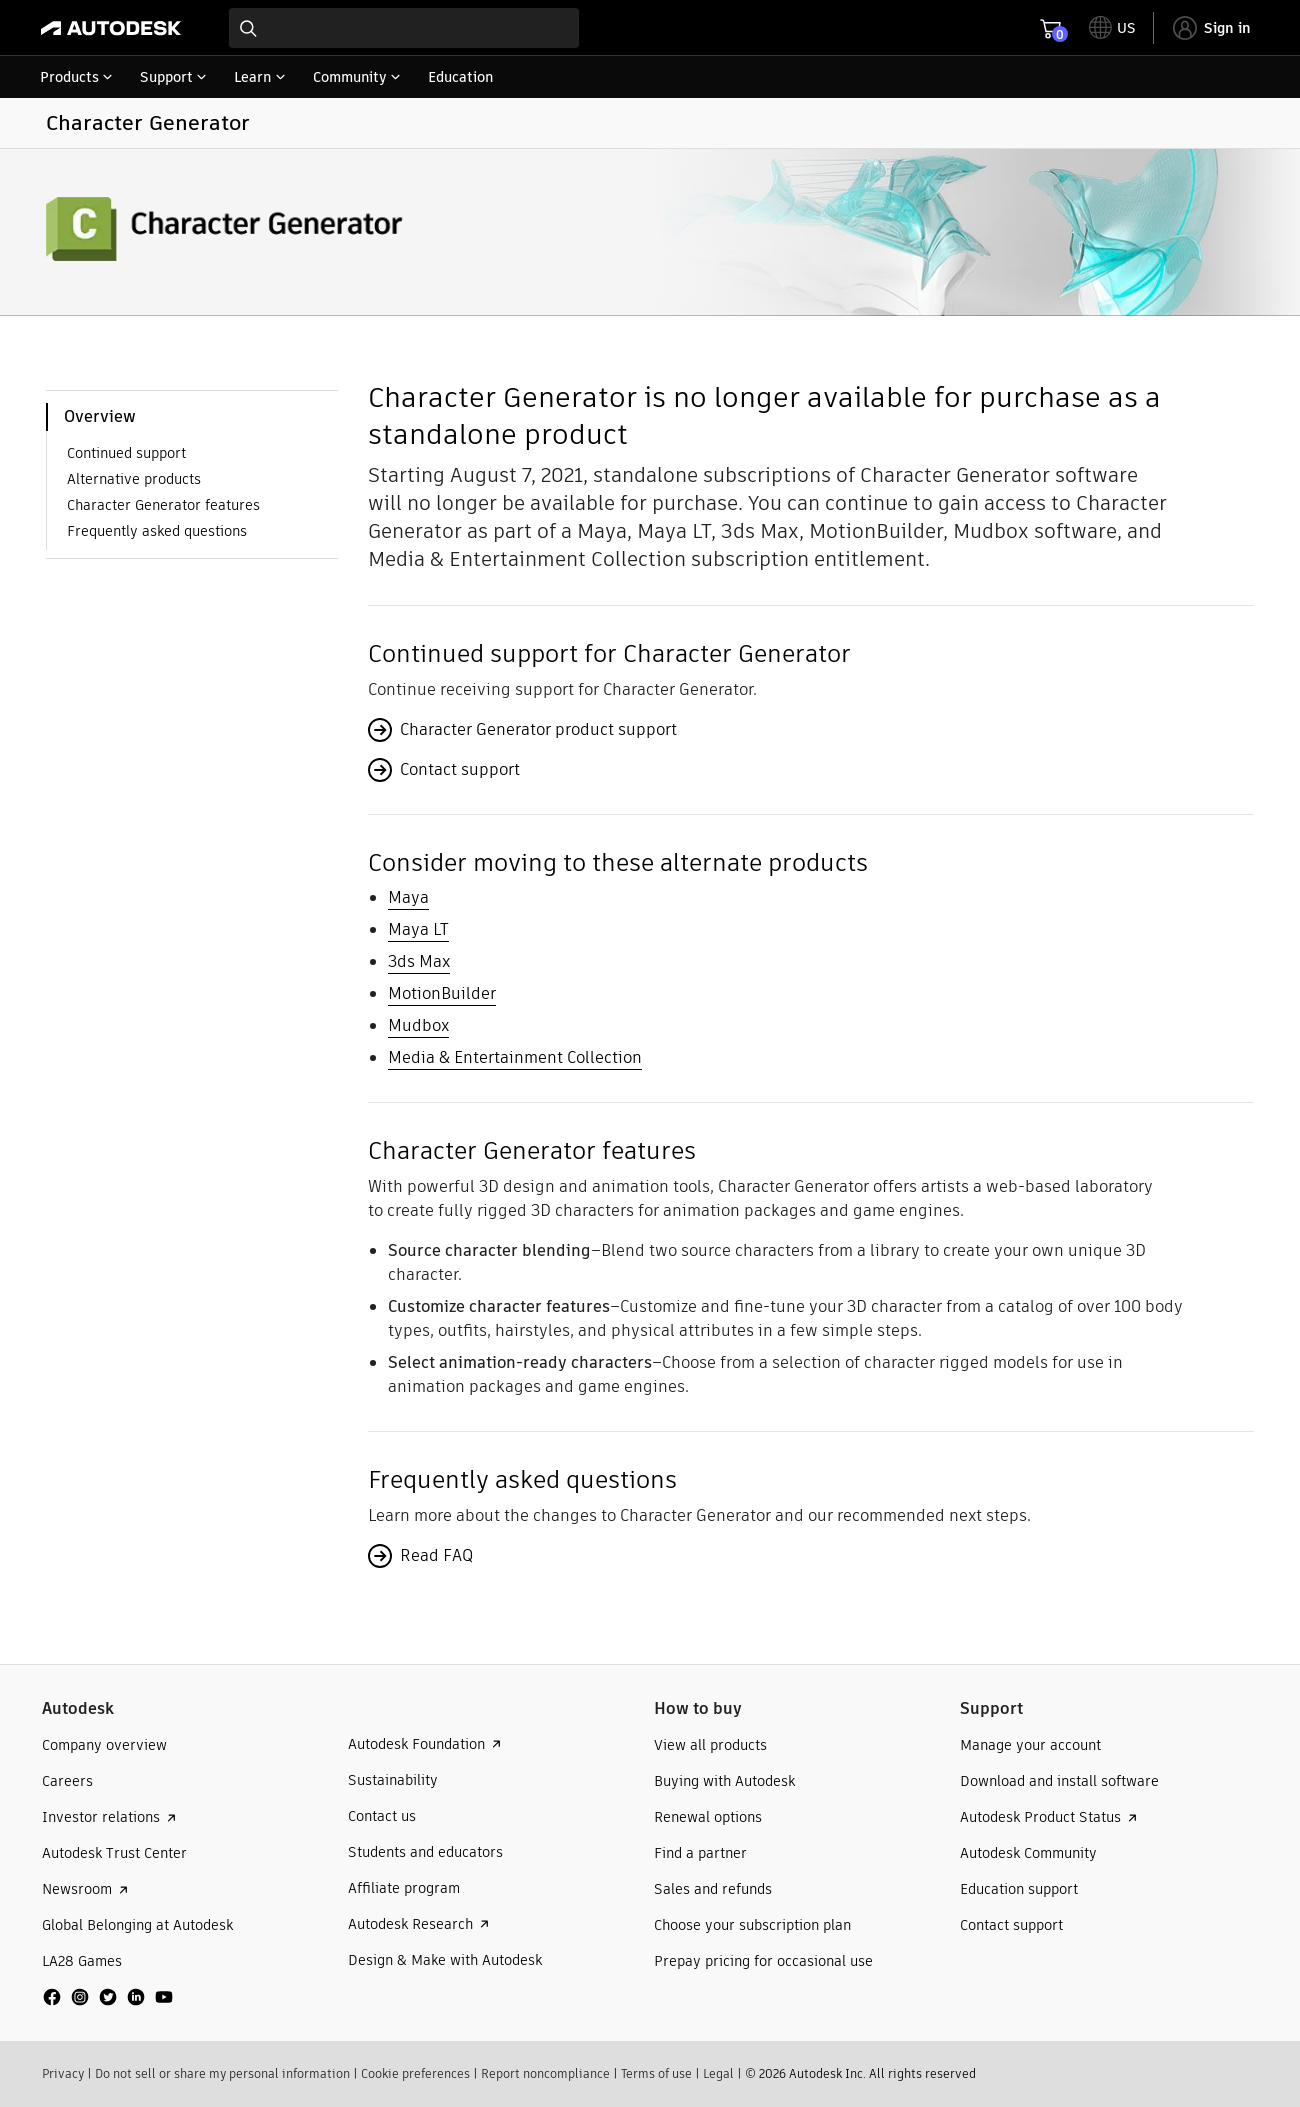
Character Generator (148, 122)
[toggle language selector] (1112, 28)
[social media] (108, 1997)
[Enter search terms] (404, 28)
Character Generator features (163, 505)
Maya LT (418, 929)
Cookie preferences (415, 2073)
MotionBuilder (442, 993)
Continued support (126, 453)
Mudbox (418, 1025)
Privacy (63, 2073)
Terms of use (656, 2073)
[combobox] (404, 28)
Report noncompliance (545, 2073)
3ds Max (419, 961)
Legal (718, 2073)
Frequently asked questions (157, 531)
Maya (408, 897)
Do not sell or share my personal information (222, 2073)
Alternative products (134, 479)
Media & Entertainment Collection (515, 1057)
